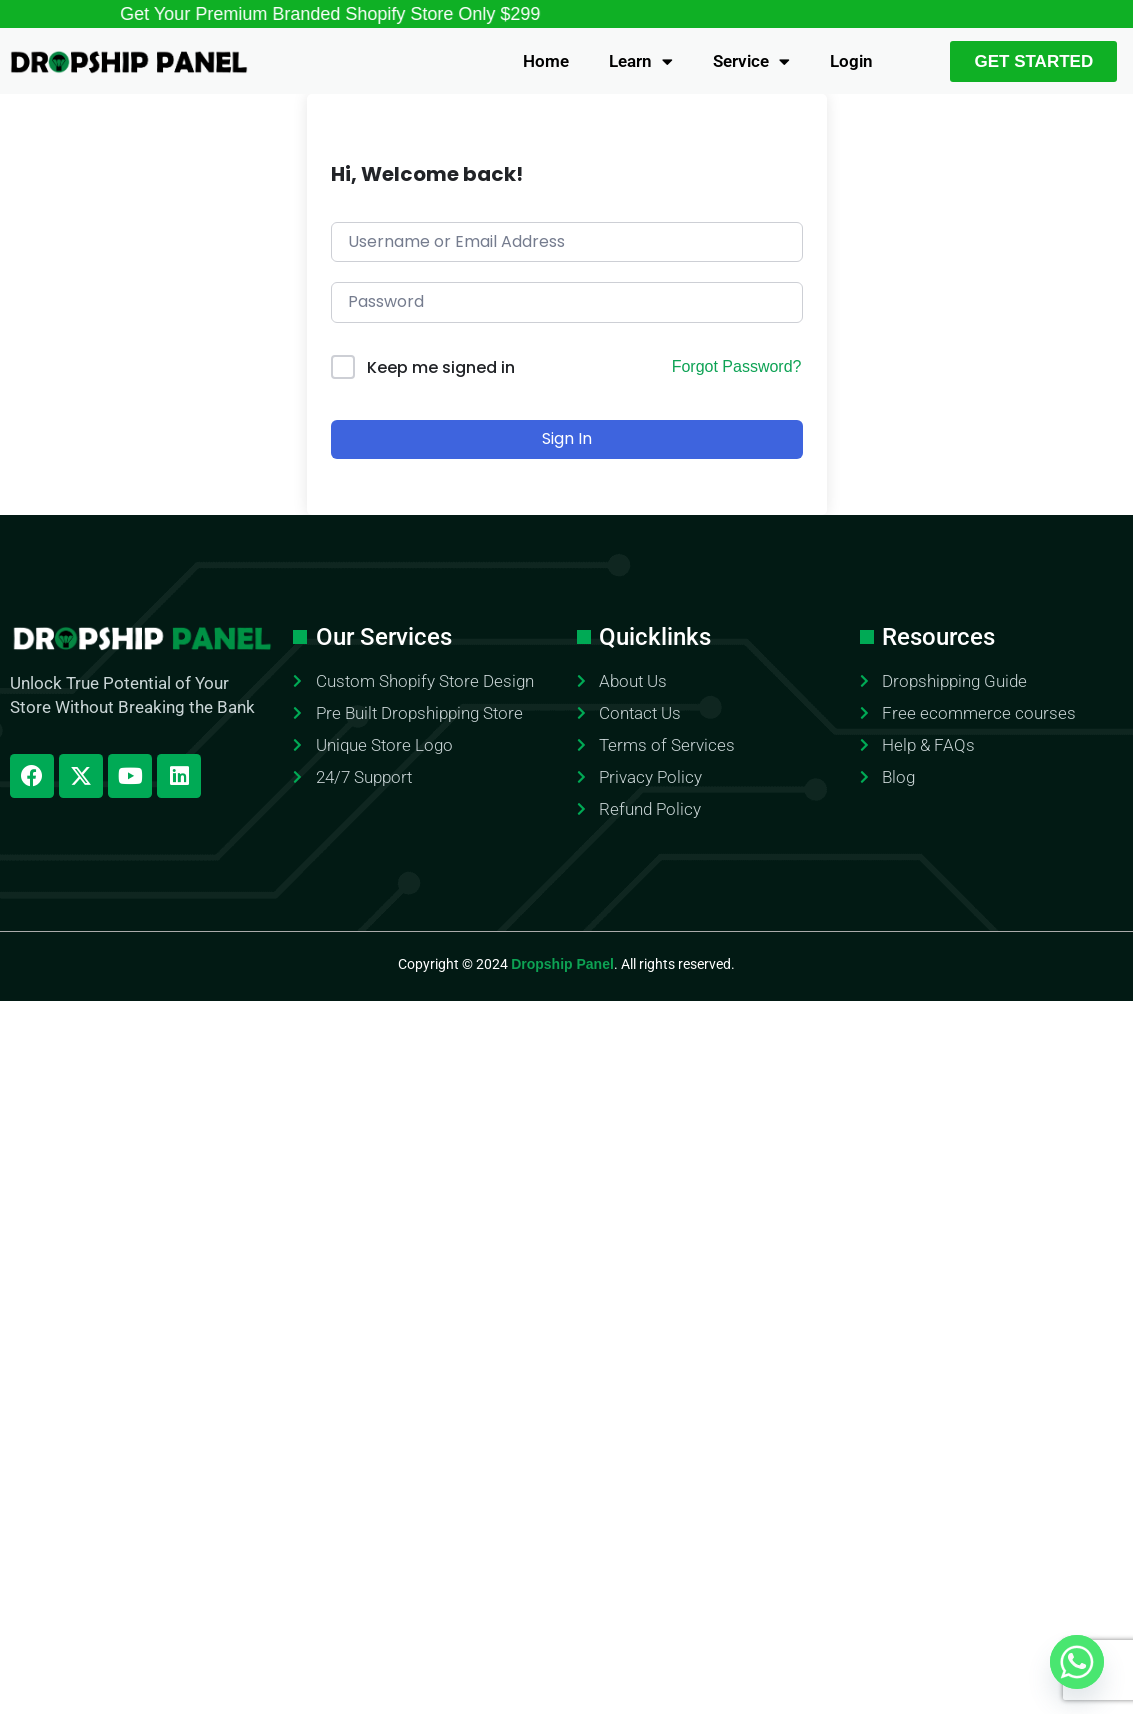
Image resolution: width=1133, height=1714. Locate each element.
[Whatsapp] (1077, 1662)
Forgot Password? (737, 366)
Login (851, 61)
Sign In (567, 438)
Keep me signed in (441, 367)
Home (546, 61)
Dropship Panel (562, 964)
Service (751, 61)
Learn (641, 61)
